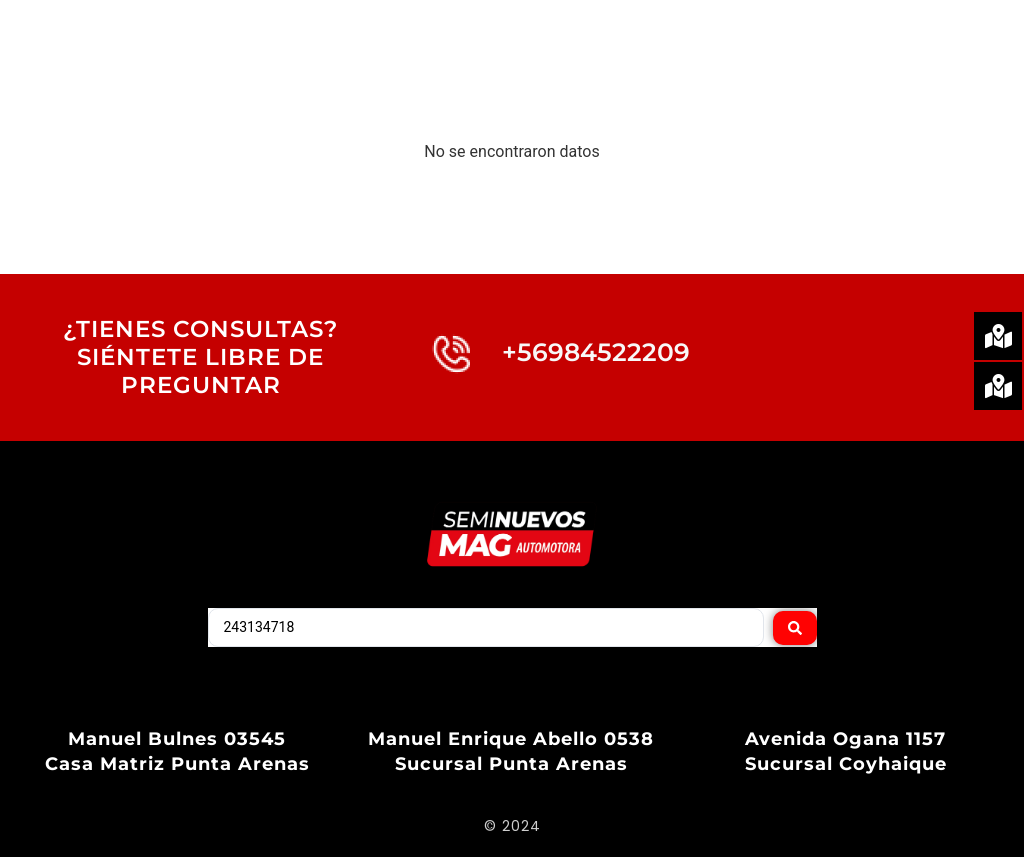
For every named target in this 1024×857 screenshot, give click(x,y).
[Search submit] (795, 627)
